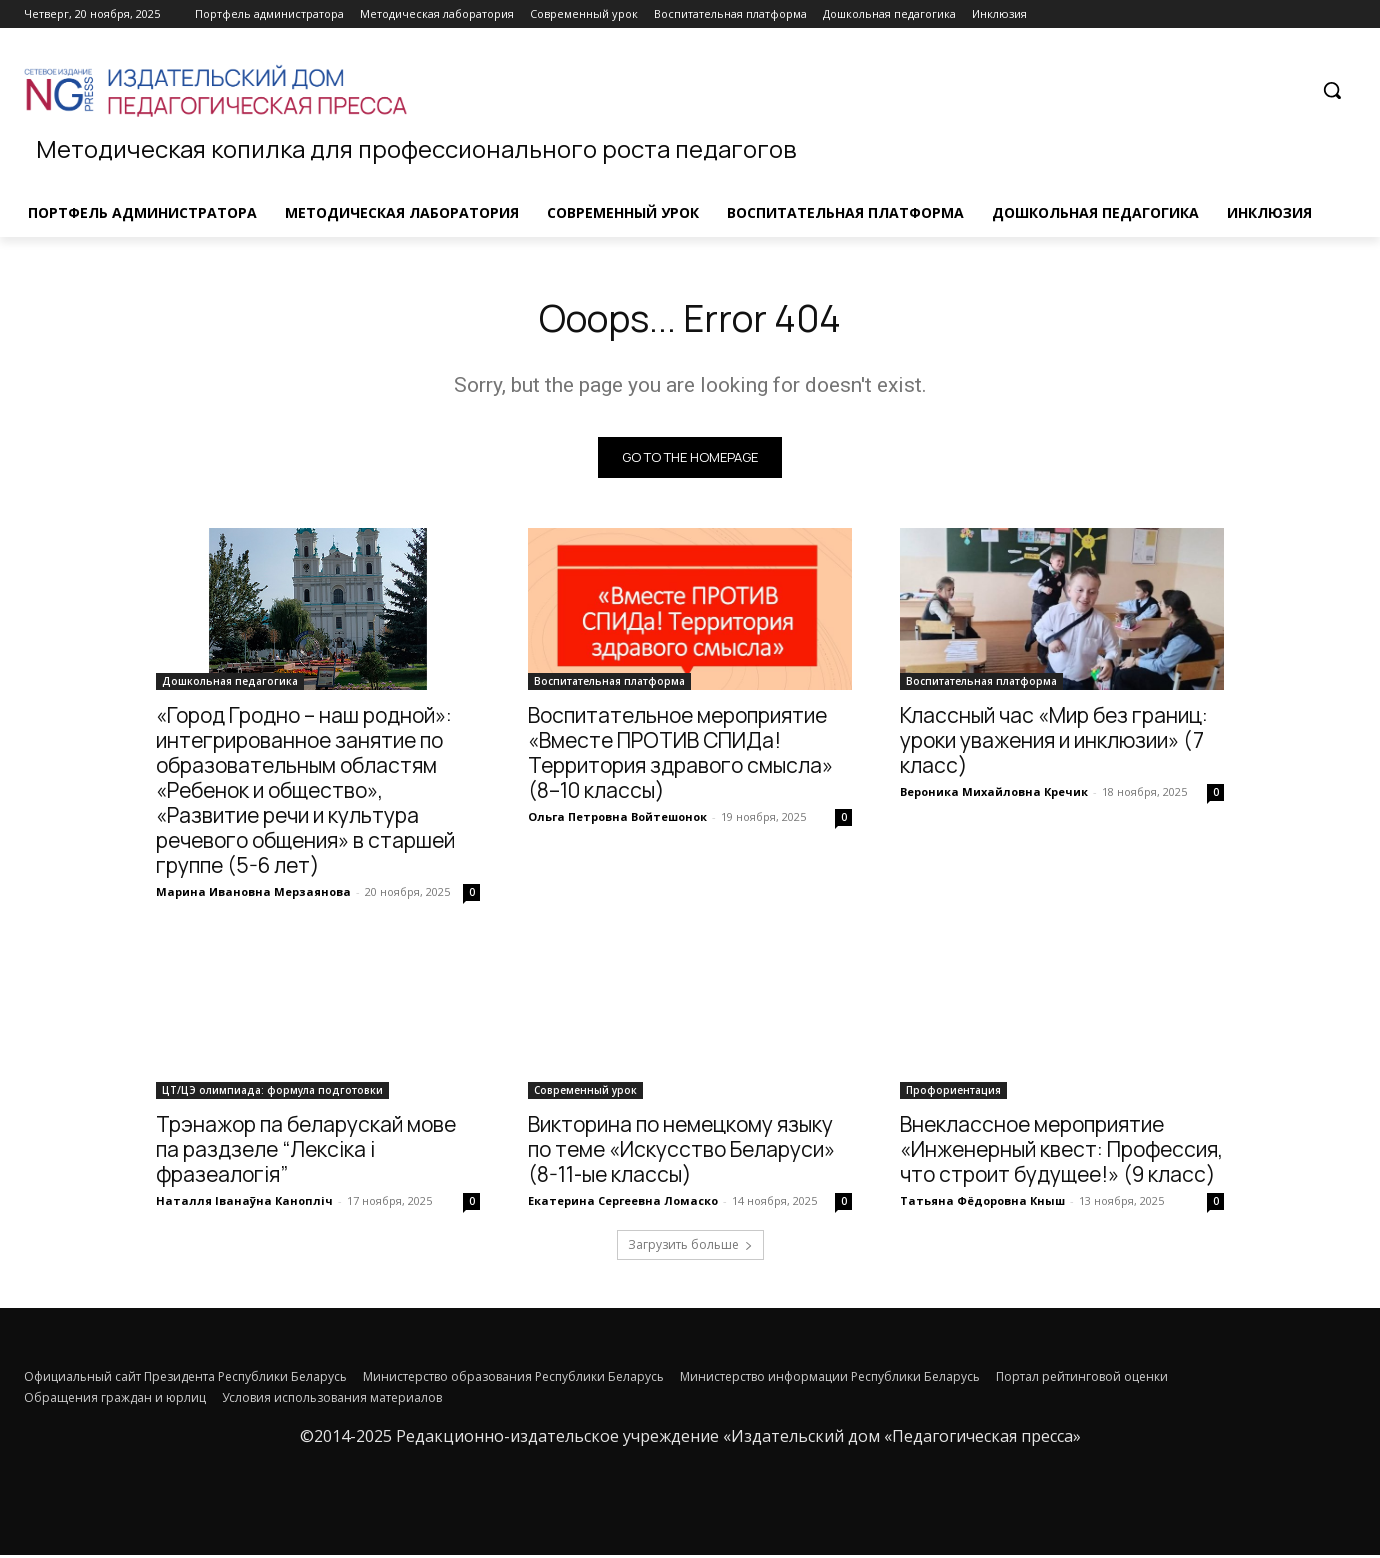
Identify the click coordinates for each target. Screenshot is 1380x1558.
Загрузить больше (690, 1247)
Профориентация (953, 1093)
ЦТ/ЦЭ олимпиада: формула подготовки (272, 1093)
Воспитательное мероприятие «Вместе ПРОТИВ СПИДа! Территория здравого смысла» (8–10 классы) (680, 755)
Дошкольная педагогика (230, 684)
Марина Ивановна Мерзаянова (253, 894)
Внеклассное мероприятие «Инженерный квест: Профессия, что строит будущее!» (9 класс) (1061, 1152)
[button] (1332, 90)
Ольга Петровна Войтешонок (617, 819)
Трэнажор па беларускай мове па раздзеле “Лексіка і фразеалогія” (306, 1152)
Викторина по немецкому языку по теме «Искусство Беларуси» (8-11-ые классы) (681, 1152)
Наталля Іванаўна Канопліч (244, 1203)
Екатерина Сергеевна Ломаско (623, 1203)
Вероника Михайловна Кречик (994, 794)
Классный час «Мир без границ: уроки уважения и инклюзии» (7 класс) (1054, 743)
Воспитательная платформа (609, 684)
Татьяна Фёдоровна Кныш (982, 1203)
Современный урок (585, 1093)
